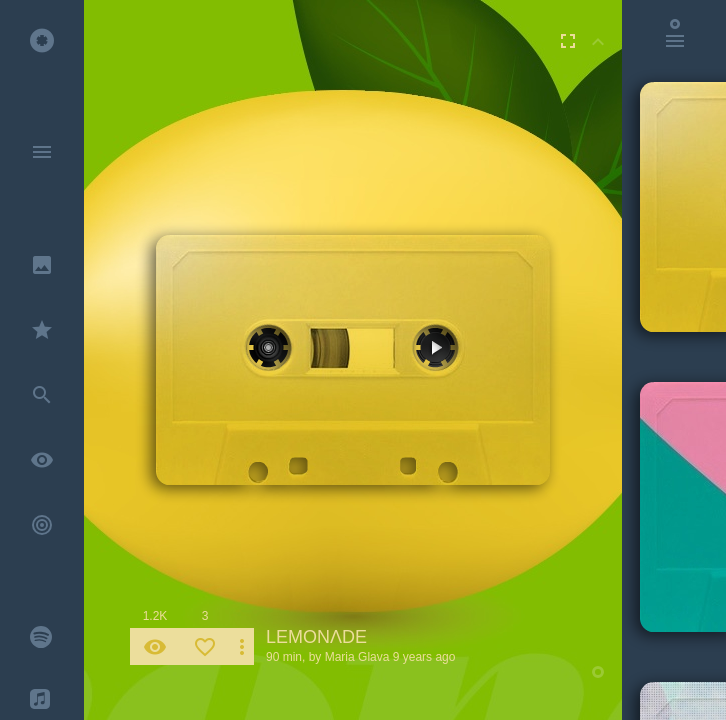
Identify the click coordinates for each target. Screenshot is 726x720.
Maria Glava (357, 657)
